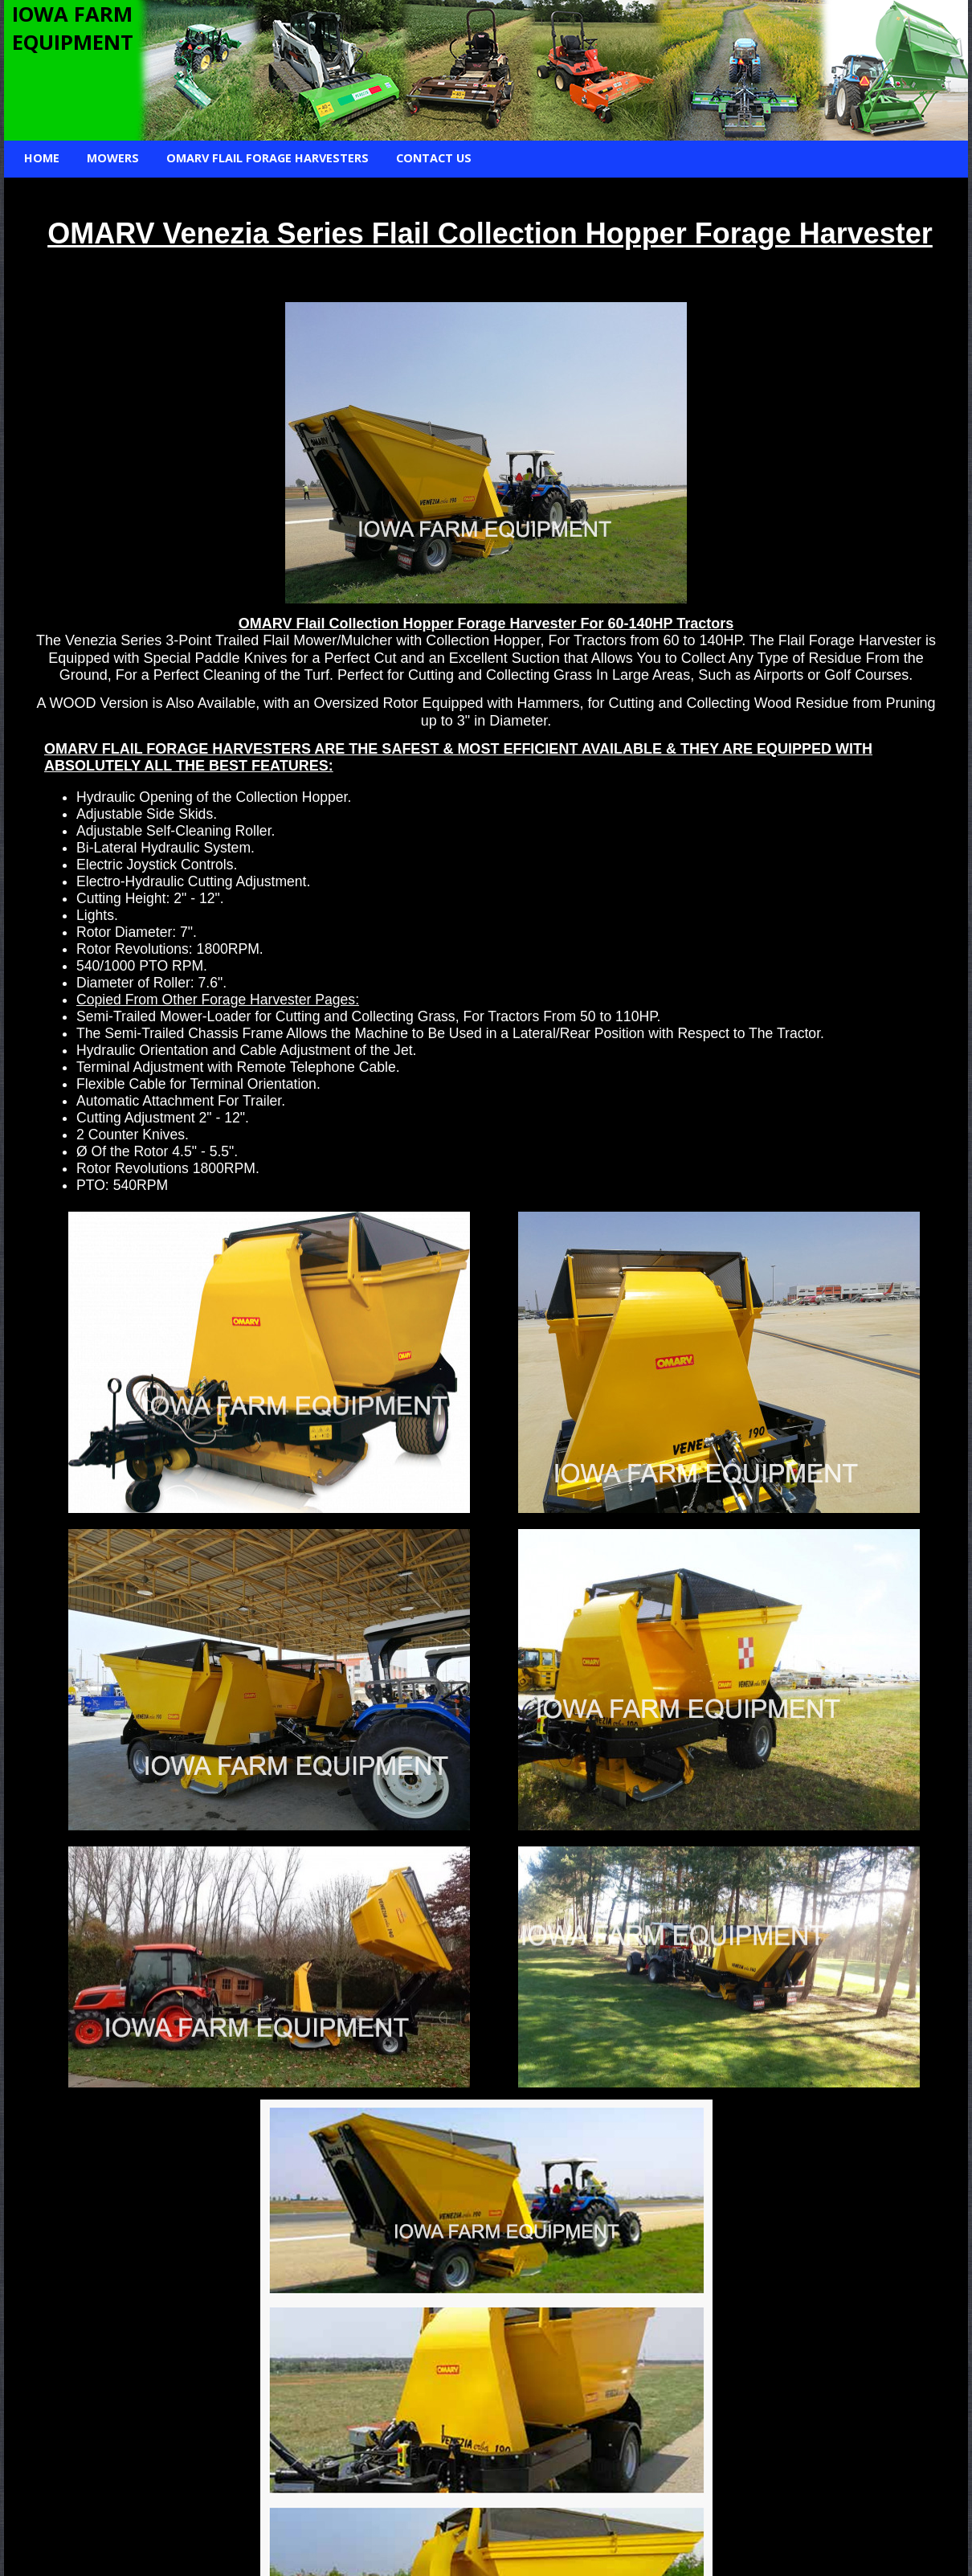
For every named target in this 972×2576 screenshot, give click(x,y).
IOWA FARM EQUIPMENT (72, 26)
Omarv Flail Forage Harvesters (267, 158)
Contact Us (434, 158)
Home (41, 158)
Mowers (113, 158)
